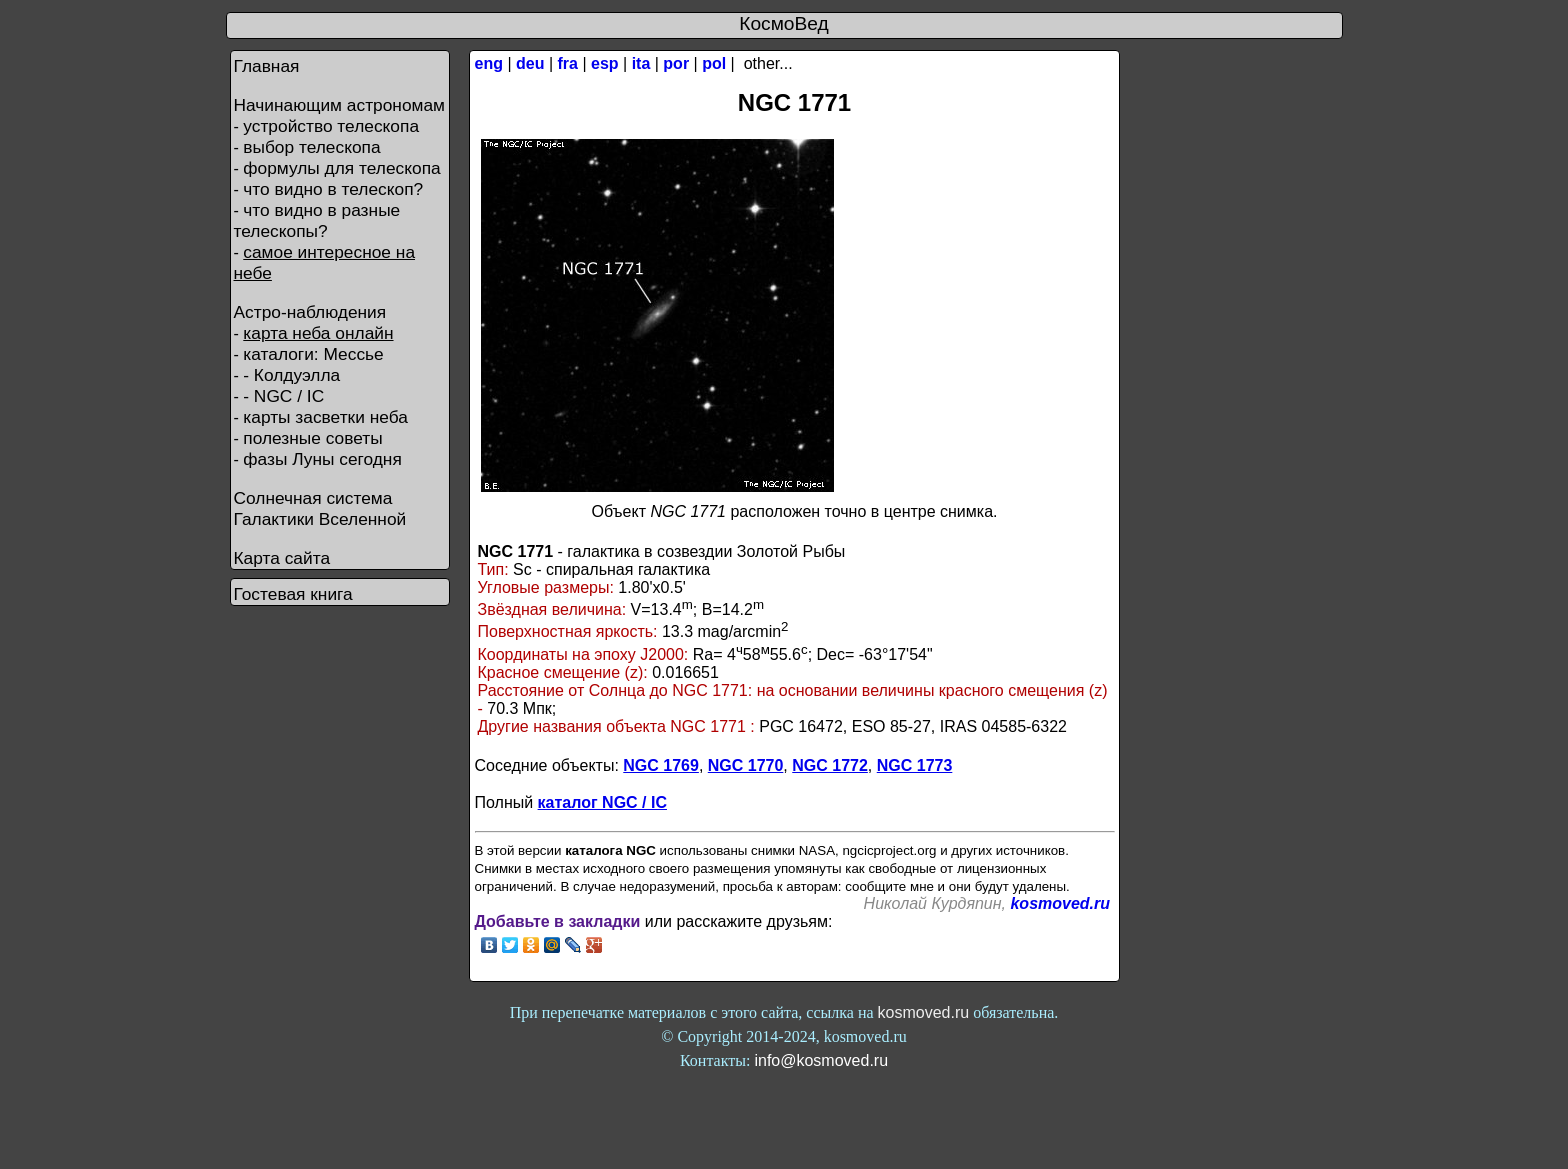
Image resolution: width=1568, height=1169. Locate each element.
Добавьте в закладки (558, 921)
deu (530, 63)
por (676, 63)
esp (605, 63)
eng (489, 63)
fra (568, 63)
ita (641, 63)
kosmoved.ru (1060, 903)
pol (714, 63)
